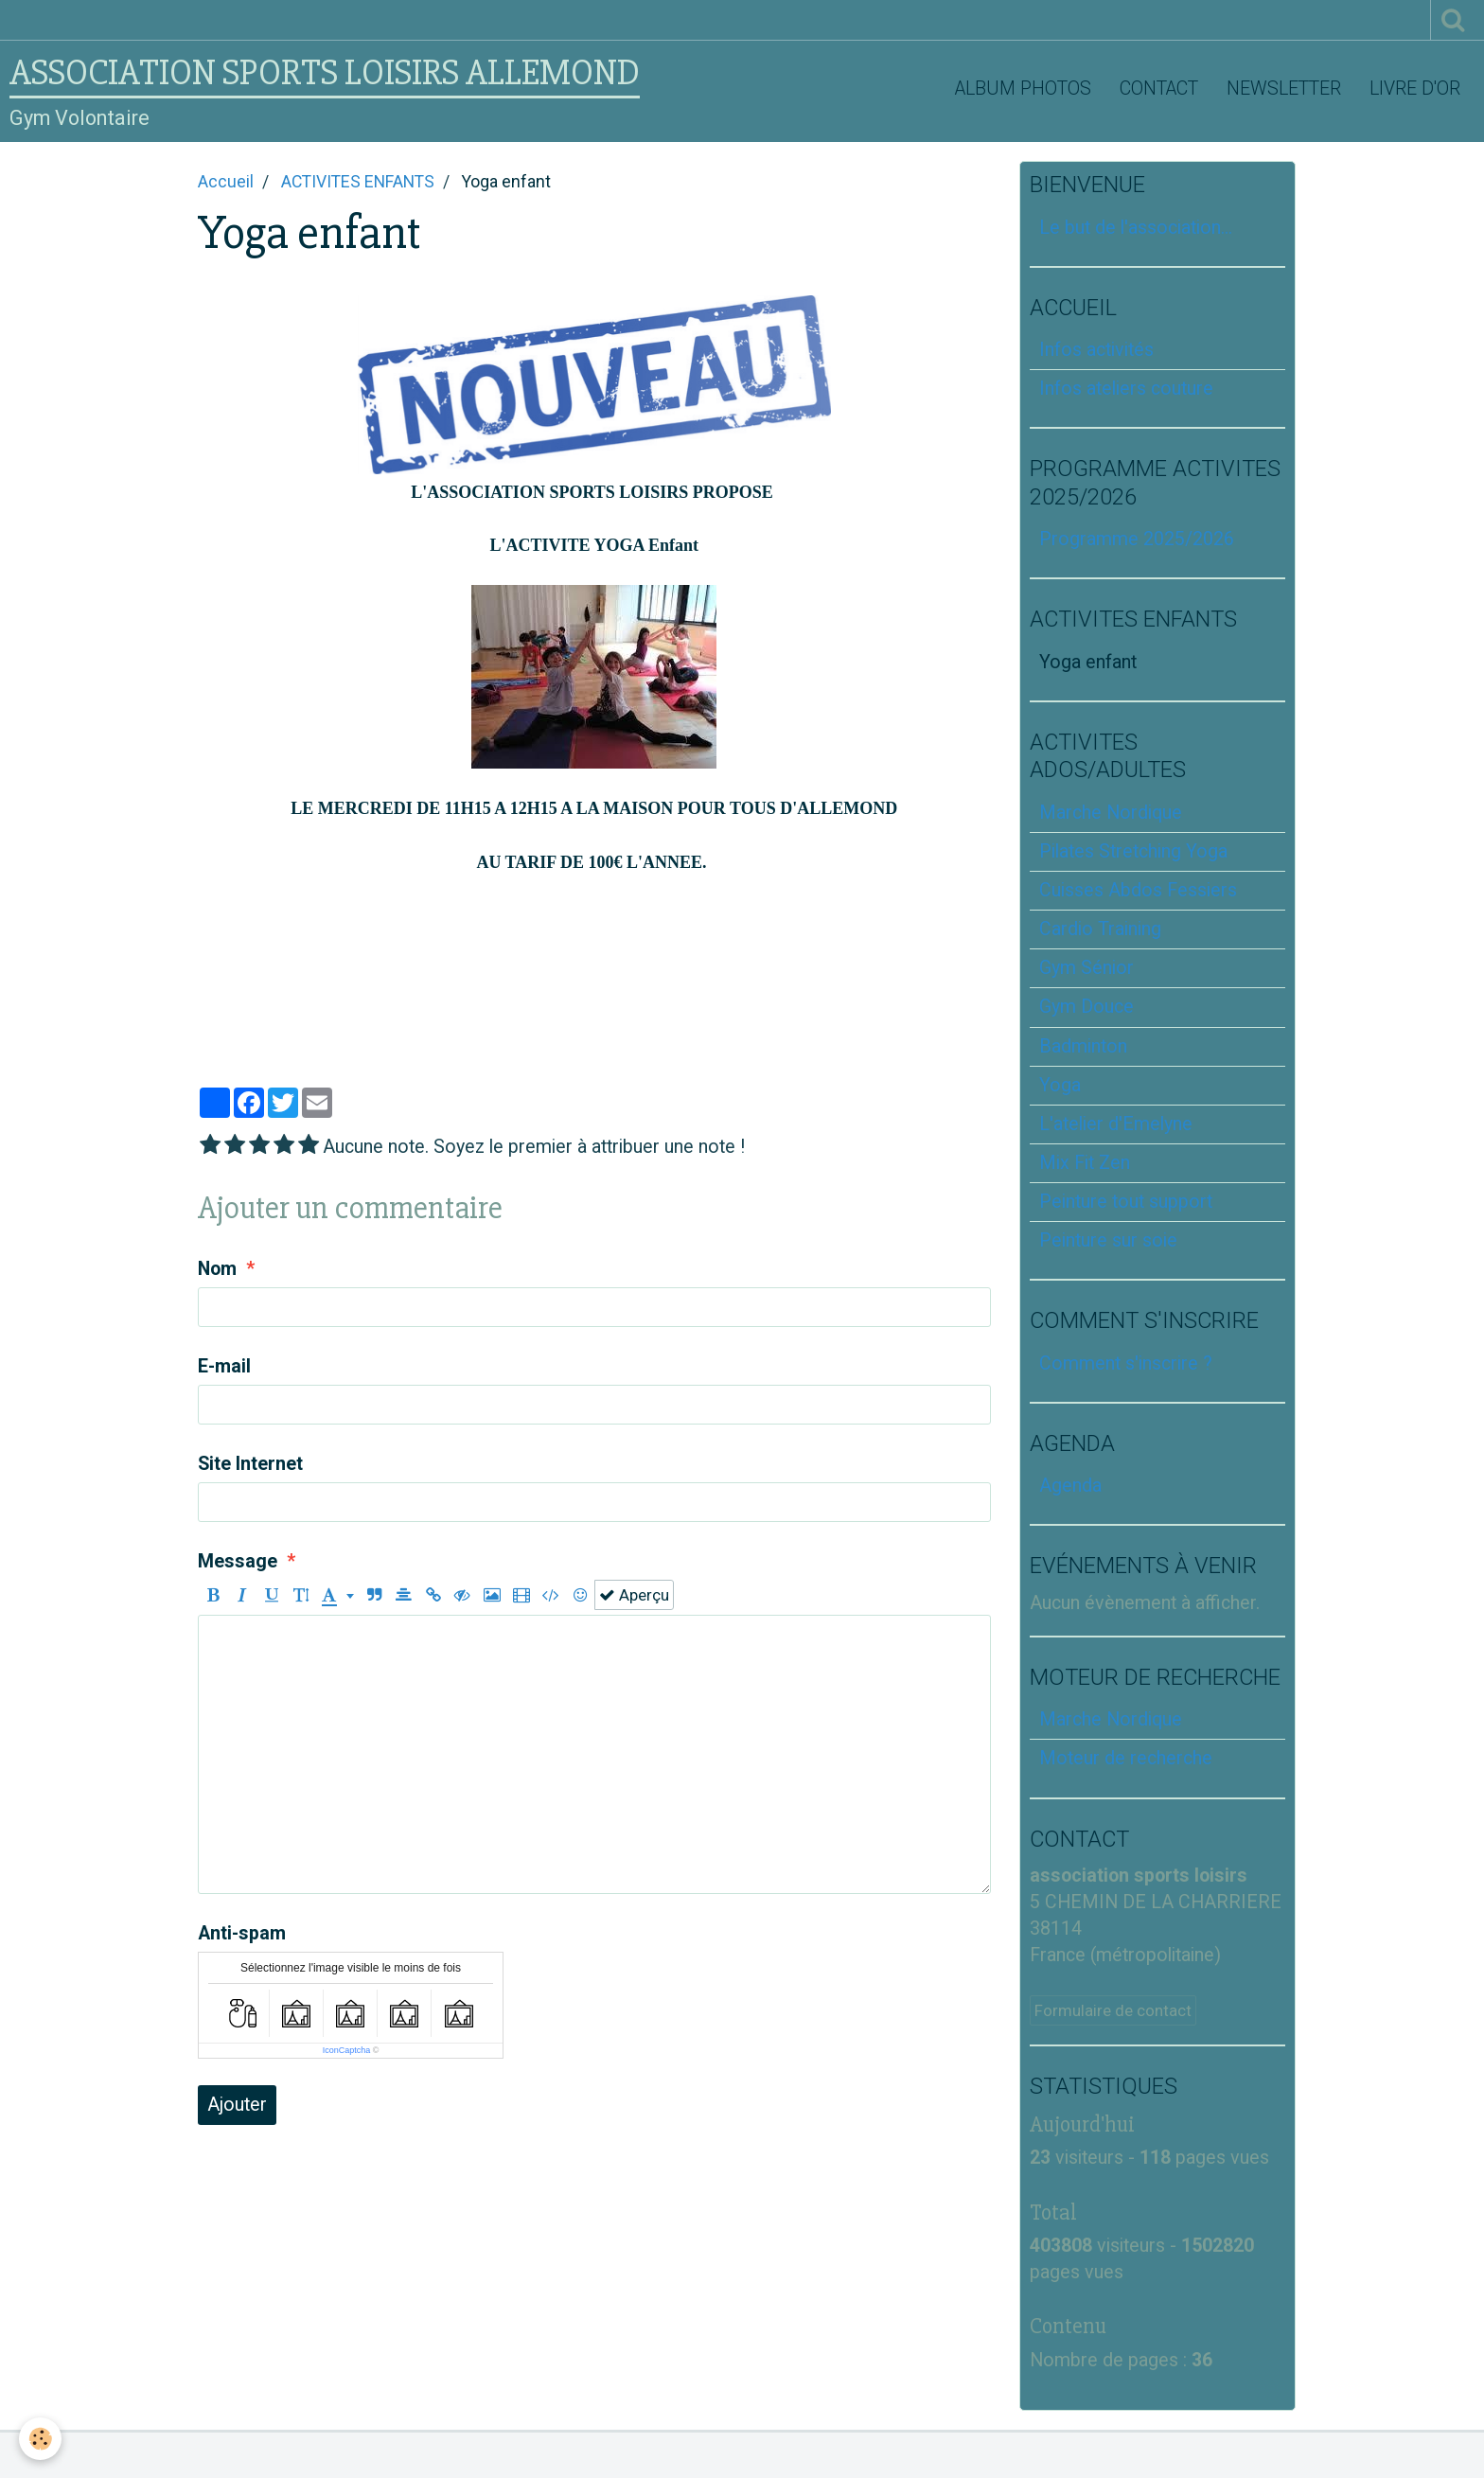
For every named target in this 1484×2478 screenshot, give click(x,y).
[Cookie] (40, 2438)
